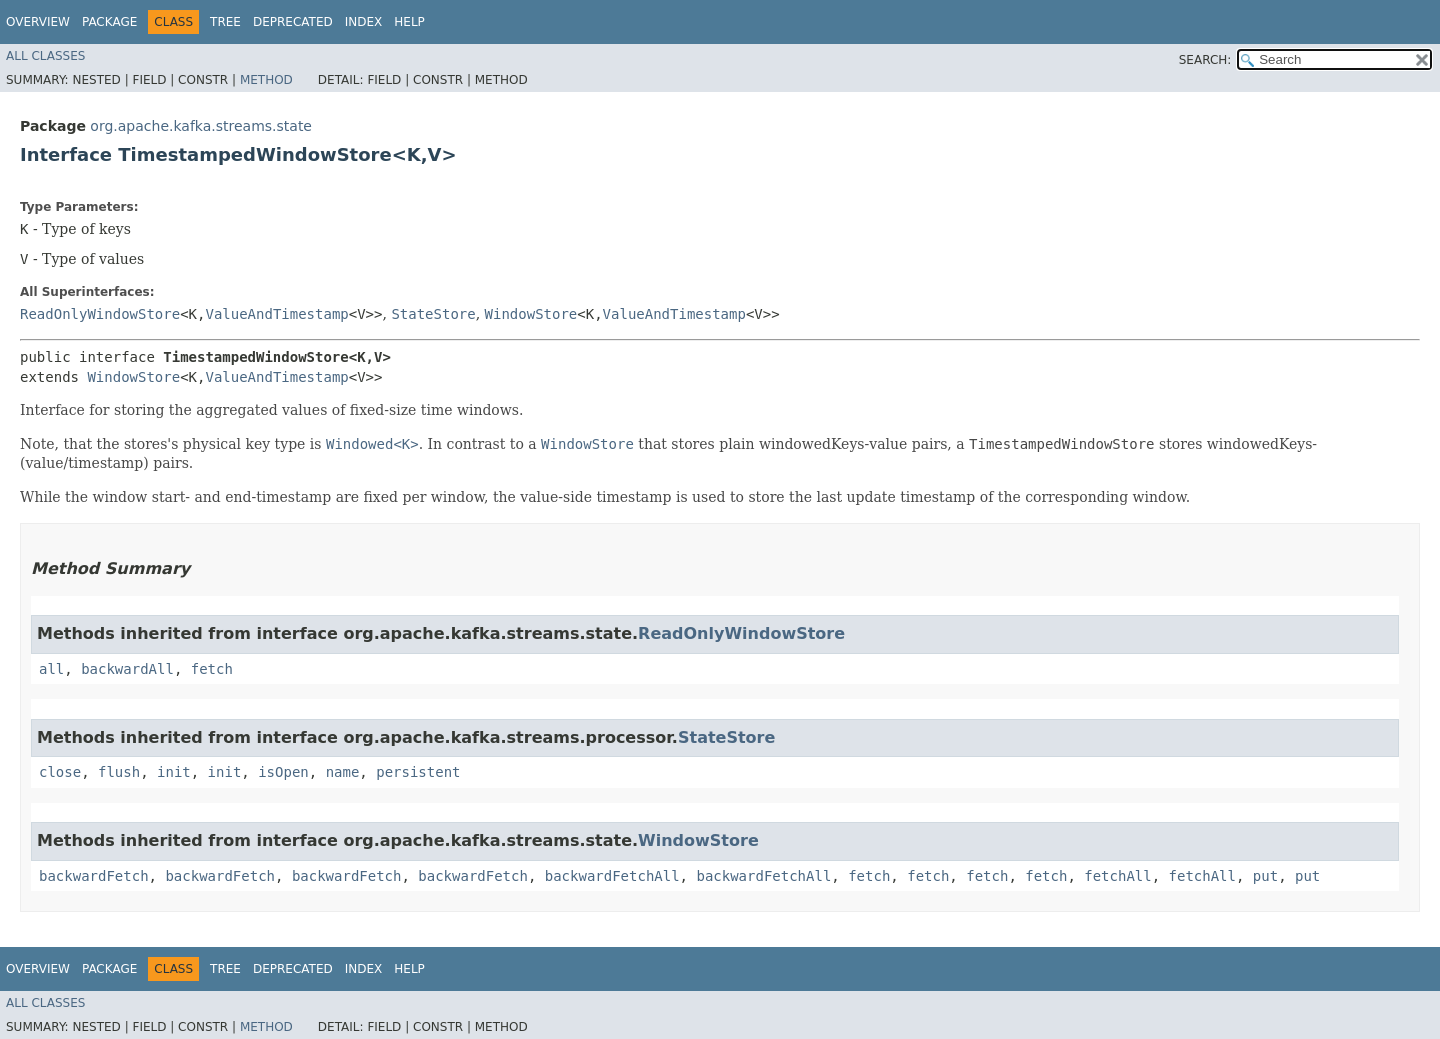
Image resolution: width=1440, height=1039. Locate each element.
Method (266, 80)
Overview (38, 22)
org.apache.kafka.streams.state (201, 126)
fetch (212, 669)
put (1265, 876)
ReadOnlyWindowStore (100, 314)
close (60, 772)
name (343, 772)
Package (109, 22)
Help (409, 22)
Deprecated (293, 22)
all (51, 669)
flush (119, 772)
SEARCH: (1205, 60)
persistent (418, 772)
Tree (225, 22)
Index (364, 22)
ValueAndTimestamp (276, 314)
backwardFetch (94, 876)
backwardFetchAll (612, 876)
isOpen (283, 772)
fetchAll (1117, 876)
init (174, 772)
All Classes (45, 56)
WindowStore (531, 314)
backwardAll (127, 669)
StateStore (433, 314)
